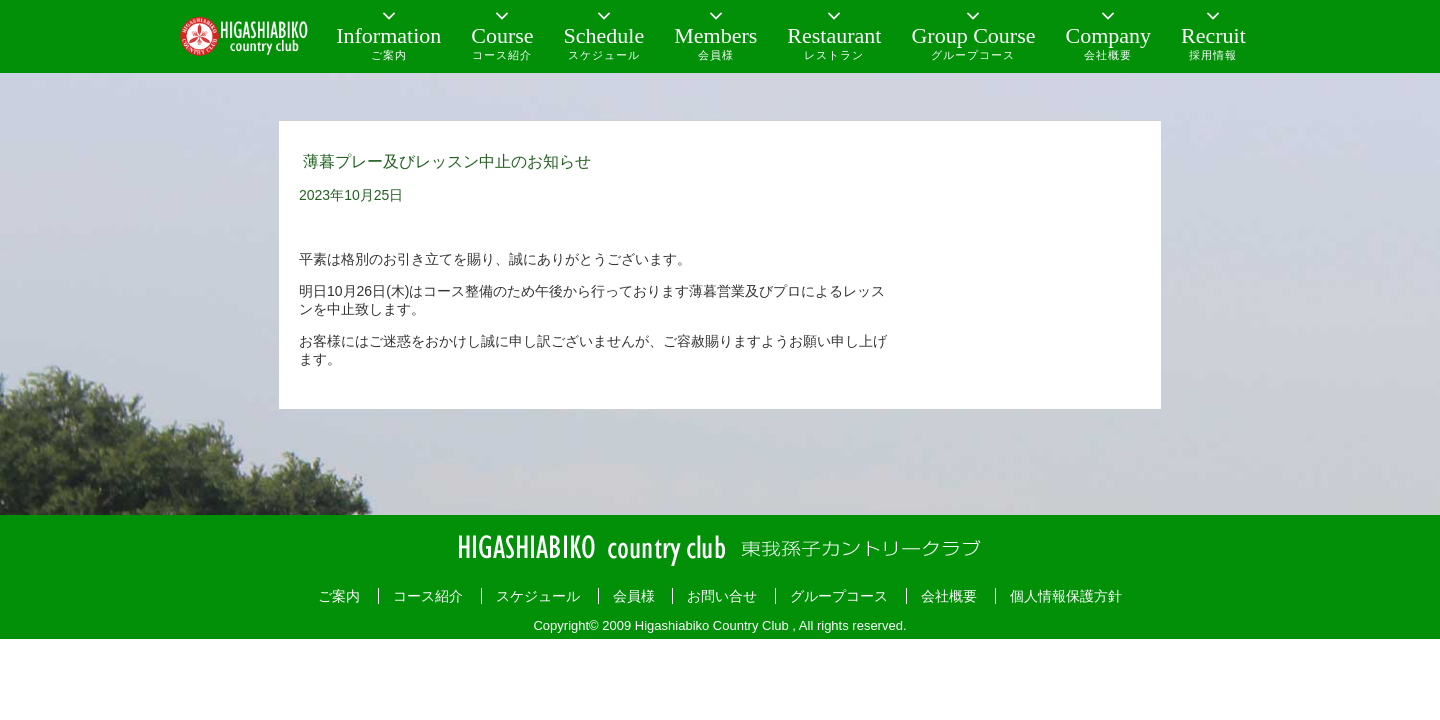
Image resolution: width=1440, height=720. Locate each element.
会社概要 (949, 596)
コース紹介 (428, 596)
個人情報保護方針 (1066, 596)
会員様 (634, 596)
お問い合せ (722, 596)
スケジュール (538, 596)
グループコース (839, 596)
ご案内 (339, 596)
